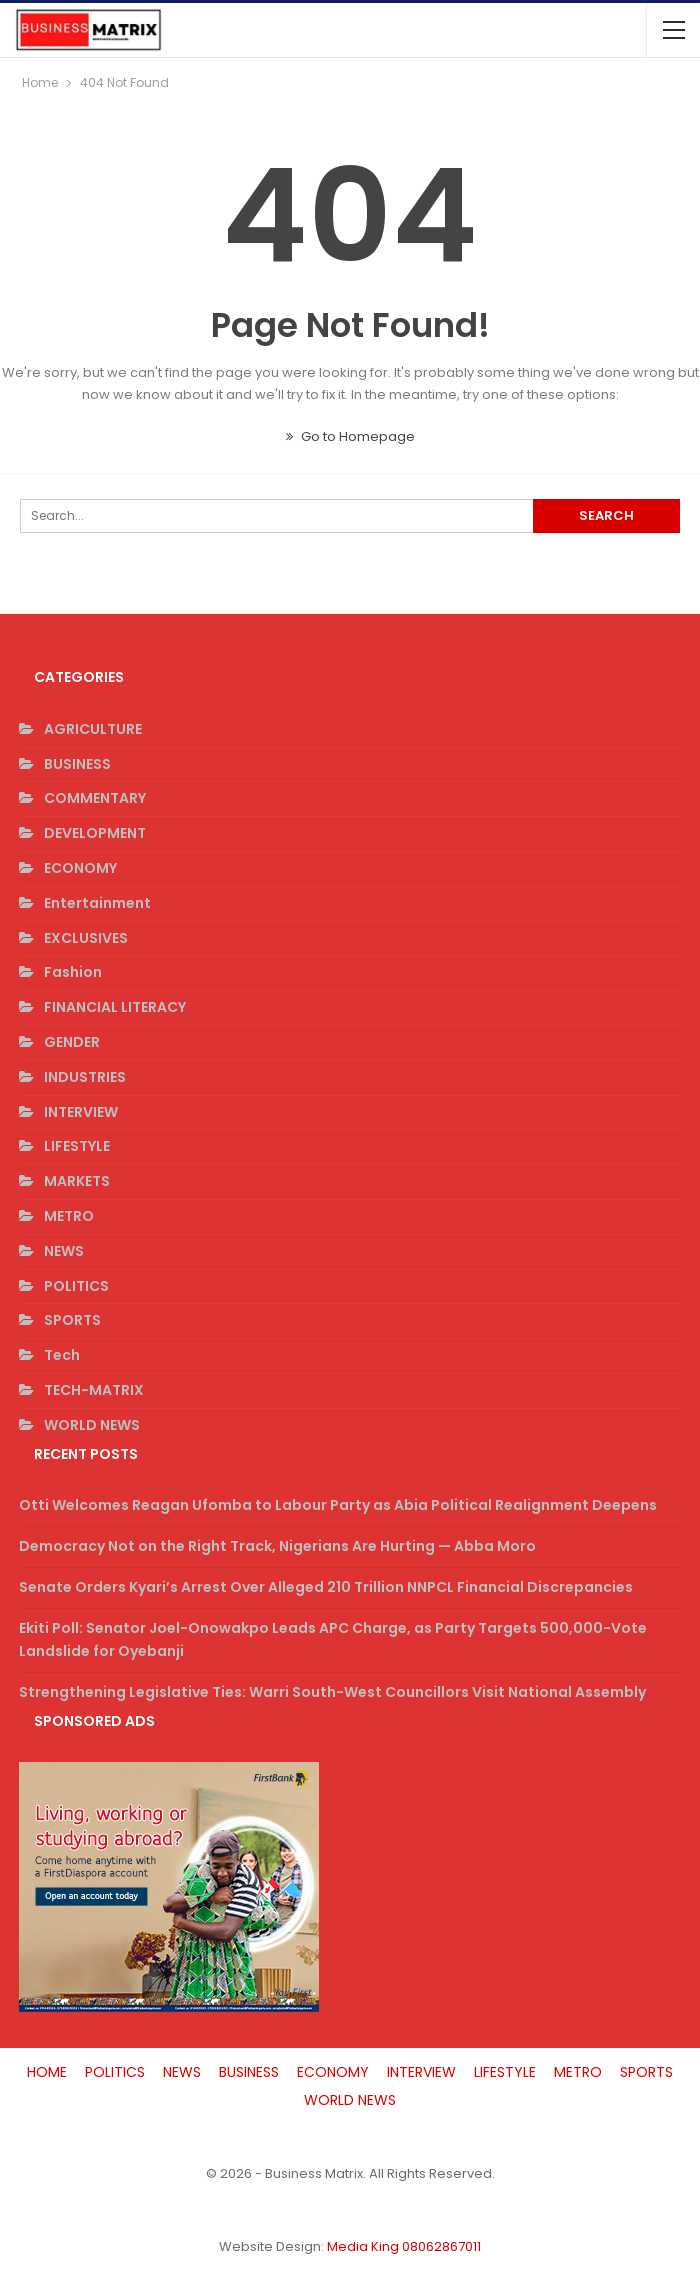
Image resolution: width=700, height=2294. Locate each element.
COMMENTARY (95, 798)
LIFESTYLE (77, 1146)
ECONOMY (80, 868)
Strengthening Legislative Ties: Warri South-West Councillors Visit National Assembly (332, 1692)
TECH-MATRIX (94, 1390)
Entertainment (97, 903)
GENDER (72, 1042)
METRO (69, 1216)
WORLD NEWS (92, 1425)
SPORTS (72, 1320)
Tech (62, 1355)
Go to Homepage (350, 436)
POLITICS (76, 1286)
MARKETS (77, 1181)
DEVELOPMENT (95, 833)
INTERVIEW (81, 1112)
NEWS (64, 1251)
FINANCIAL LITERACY (115, 1007)
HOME (47, 2072)
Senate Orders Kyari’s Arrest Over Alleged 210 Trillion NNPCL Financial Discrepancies (326, 1587)
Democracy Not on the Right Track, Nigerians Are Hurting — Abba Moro (277, 1546)
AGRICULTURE (93, 729)
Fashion (73, 972)
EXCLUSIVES (86, 938)
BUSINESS (77, 764)
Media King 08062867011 (404, 2246)
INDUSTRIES (85, 1077)
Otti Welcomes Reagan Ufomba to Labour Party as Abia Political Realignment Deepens (338, 1505)
